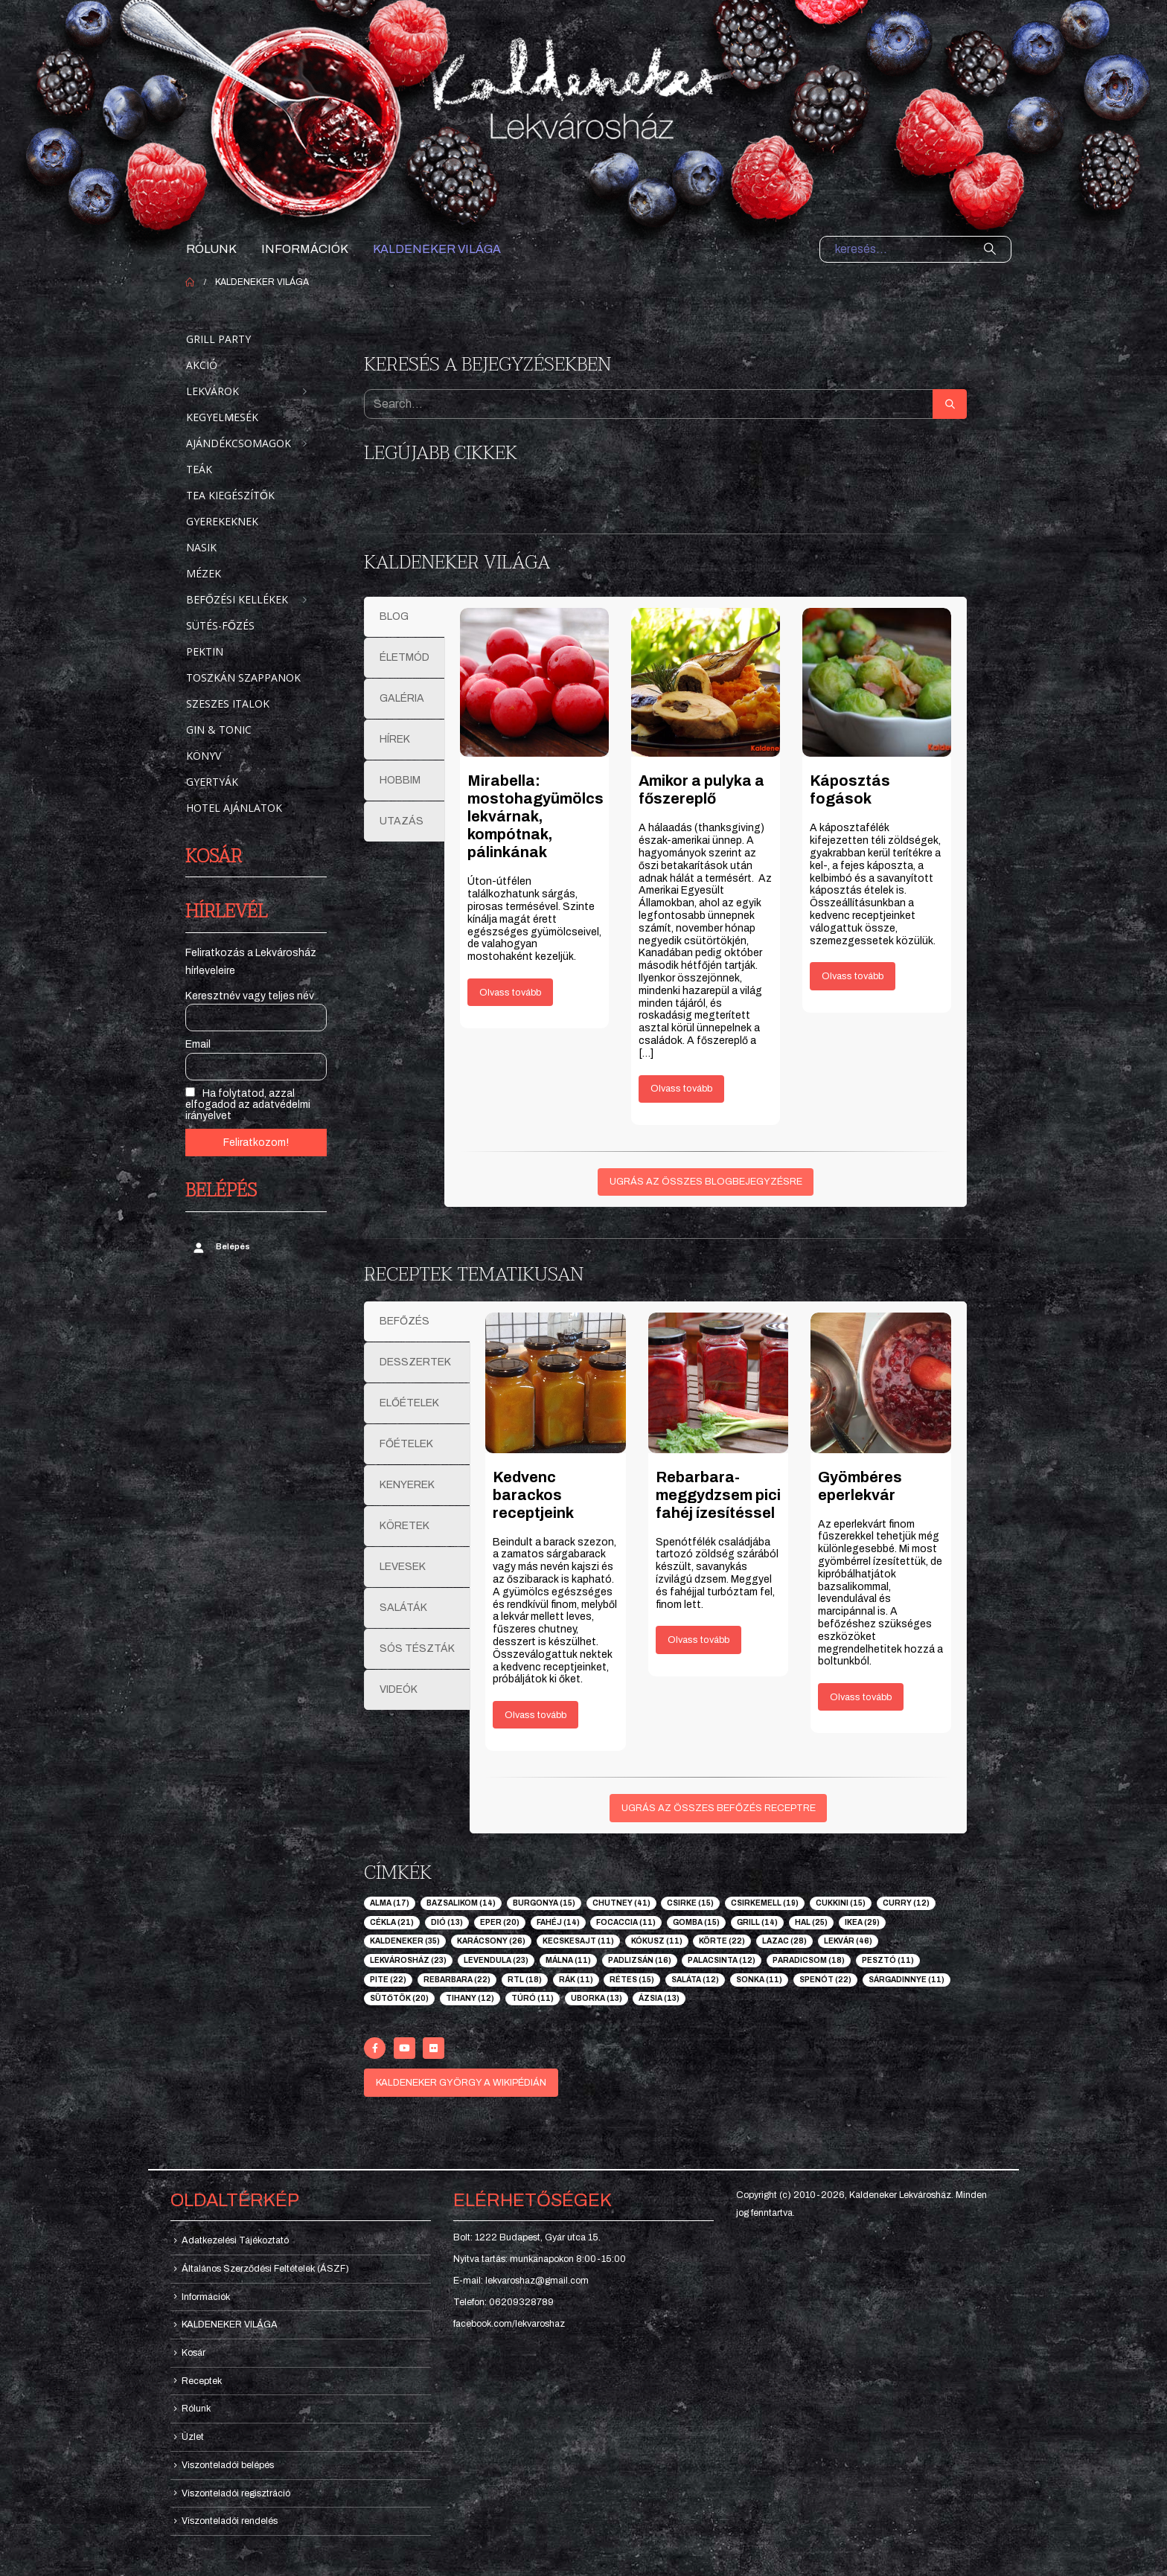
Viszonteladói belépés (228, 2465)
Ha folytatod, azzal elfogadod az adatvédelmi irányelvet (247, 1104)
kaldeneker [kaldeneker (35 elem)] (405, 1941)
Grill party (218, 339)
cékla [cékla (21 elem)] (392, 1922)
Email (198, 1044)
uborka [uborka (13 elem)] (596, 1998)
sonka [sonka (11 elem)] (759, 1980)
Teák (199, 469)
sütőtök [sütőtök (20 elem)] (399, 1998)
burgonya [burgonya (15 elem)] (544, 1903)
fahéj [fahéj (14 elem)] (558, 1922)
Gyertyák (212, 782)
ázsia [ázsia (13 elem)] (659, 1998)
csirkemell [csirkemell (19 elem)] (765, 1903)
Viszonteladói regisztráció (236, 2493)
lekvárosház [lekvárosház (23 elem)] (408, 1960)
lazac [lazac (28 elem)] (784, 1941)
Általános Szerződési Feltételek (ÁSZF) (265, 2268)
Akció (201, 365)
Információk (304, 249)
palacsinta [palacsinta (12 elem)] (721, 1960)
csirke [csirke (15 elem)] (690, 1903)
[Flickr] (433, 2048)
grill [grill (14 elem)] (757, 1922)
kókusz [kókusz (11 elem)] (656, 1941)
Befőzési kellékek (237, 599)
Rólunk (211, 249)
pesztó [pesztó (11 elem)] (888, 1960)
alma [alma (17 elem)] (389, 1903)
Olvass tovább (510, 992)
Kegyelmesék (222, 417)
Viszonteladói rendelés (230, 2521)
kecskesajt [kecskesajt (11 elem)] (578, 1941)
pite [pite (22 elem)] (388, 1980)
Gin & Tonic (219, 730)
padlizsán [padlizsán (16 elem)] (639, 1960)
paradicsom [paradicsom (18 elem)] (809, 1960)
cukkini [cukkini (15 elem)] (841, 1903)
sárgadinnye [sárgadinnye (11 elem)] (906, 1980)
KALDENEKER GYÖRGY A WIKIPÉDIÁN (461, 2082)
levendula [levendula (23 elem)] (496, 1960)
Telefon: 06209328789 (503, 2302)
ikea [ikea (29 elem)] (862, 1922)
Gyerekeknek (222, 521)
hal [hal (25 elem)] (811, 1922)
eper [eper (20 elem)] (499, 1922)
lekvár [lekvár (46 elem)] (848, 1941)
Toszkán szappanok (243, 677)
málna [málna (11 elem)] (568, 1960)
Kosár (193, 2353)
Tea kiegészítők (230, 495)
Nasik (201, 547)
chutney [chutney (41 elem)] (621, 1903)
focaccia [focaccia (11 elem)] (626, 1922)
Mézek (203, 573)
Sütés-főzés (220, 625)
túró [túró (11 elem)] (532, 1998)
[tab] (404, 617)
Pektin (204, 651)
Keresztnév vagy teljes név (249, 996)
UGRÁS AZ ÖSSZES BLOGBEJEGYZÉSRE (706, 1181)
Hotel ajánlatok (234, 808)
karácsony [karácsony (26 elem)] (491, 1941)
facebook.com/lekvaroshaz (509, 2324)
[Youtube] (404, 2048)
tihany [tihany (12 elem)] (470, 1998)
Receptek (202, 2381)
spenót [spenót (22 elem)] (825, 1980)
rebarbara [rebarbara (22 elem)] (456, 1980)
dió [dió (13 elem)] (447, 1922)
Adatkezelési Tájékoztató (235, 2240)
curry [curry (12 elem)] (906, 1903)
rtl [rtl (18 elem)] (525, 1980)
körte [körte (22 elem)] (722, 1941)
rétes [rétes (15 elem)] (632, 1980)
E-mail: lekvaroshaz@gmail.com (521, 2280)
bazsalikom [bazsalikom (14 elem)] (461, 1903)
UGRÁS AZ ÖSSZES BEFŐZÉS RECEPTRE (718, 1808)
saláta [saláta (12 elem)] (695, 1980)
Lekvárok (212, 391)
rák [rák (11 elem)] (576, 1980)
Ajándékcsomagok (238, 443)
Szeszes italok (227, 703)
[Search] (990, 249)
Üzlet (193, 2437)
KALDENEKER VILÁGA (437, 249)
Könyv (203, 756)
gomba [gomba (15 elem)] (696, 1922)
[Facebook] (375, 2048)
